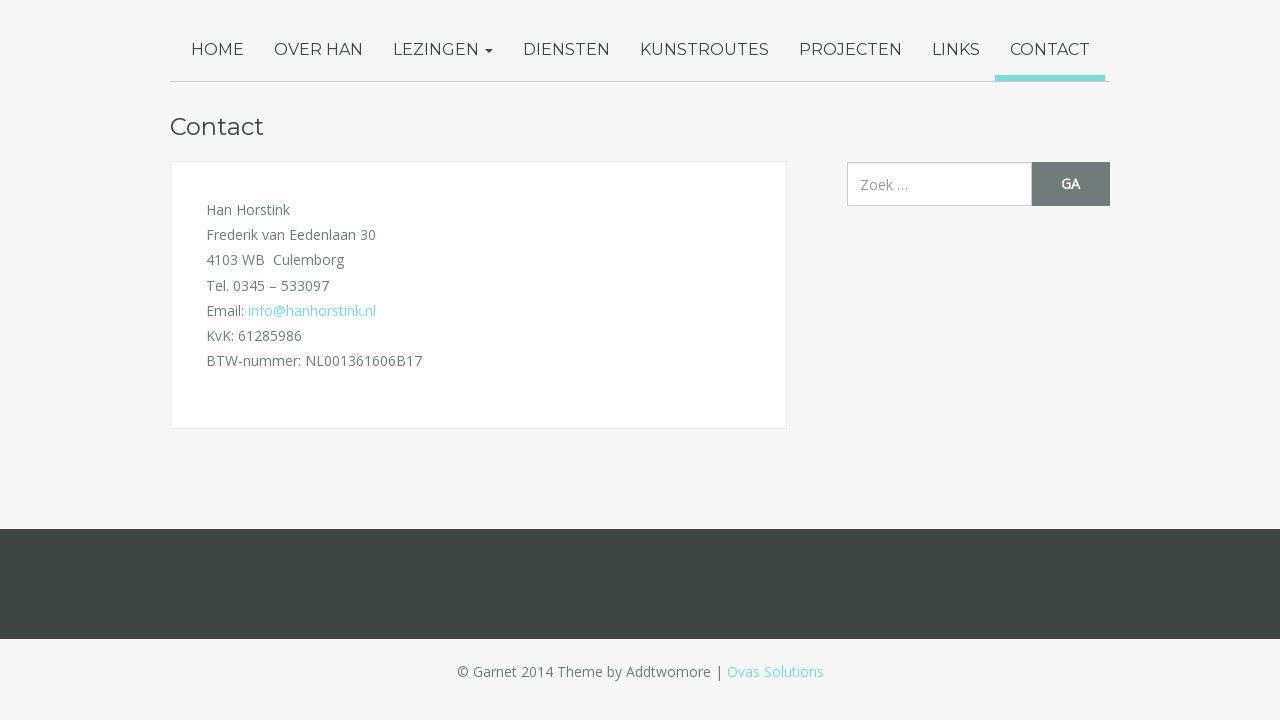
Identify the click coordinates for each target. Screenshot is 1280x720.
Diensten (566, 49)
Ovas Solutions (775, 671)
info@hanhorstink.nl (312, 310)
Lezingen (443, 49)
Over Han (318, 49)
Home (217, 49)
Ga (1070, 183)
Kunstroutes (704, 49)
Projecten (850, 49)
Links (956, 49)
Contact (1050, 49)
